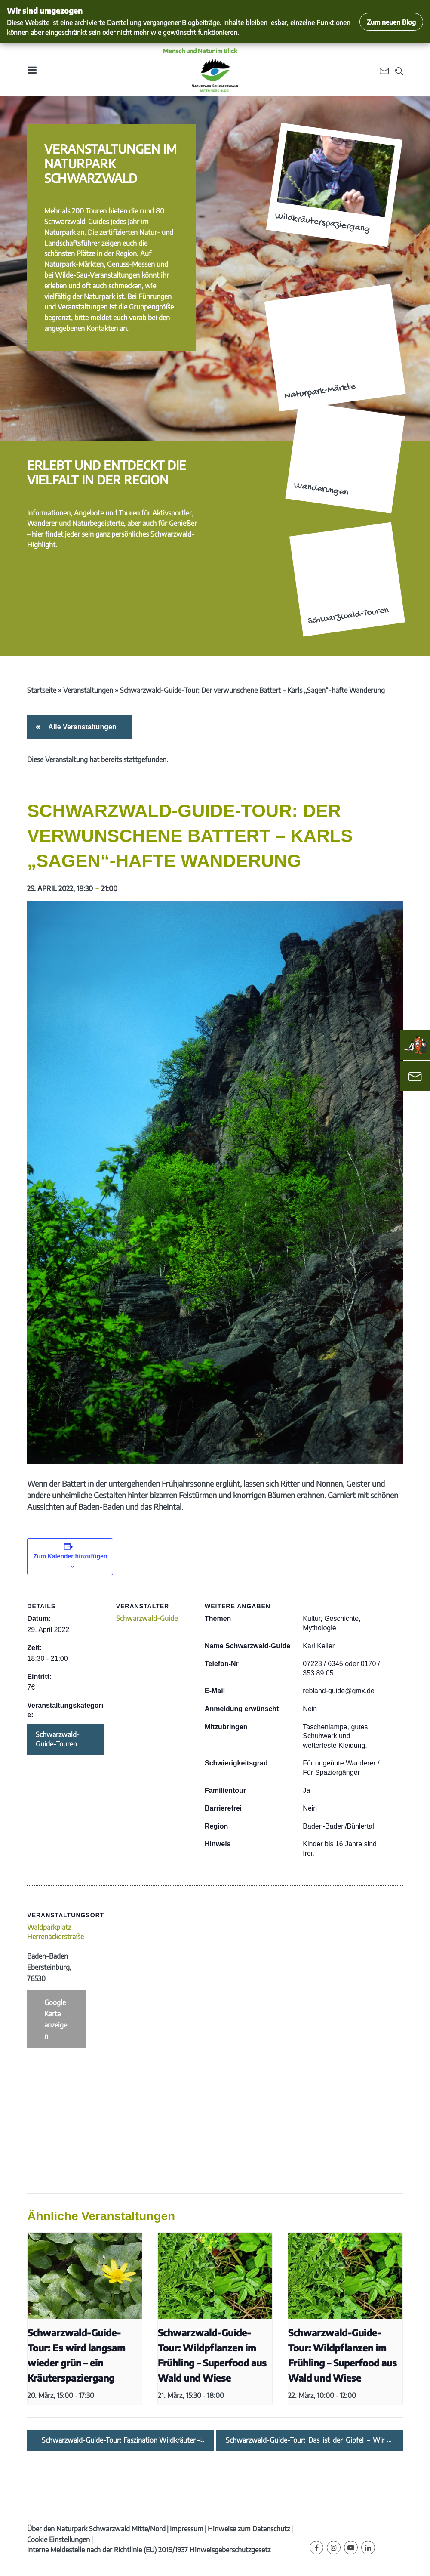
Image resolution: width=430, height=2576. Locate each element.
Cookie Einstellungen (58, 2539)
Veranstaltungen (88, 690)
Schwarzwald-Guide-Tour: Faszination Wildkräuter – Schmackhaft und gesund (121, 2440)
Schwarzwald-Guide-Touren (58, 1739)
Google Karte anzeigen (55, 2019)
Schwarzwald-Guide (147, 1618)
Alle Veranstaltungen (80, 727)
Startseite (41, 690)
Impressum (186, 2528)
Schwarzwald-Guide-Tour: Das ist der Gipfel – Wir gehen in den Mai (305, 2440)
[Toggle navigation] (32, 70)
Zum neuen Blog (391, 22)
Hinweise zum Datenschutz (249, 2528)
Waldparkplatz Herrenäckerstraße (55, 1932)
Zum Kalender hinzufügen (70, 1556)
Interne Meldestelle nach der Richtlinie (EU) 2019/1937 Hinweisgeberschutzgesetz (148, 2549)
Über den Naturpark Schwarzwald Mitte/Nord (96, 2528)
